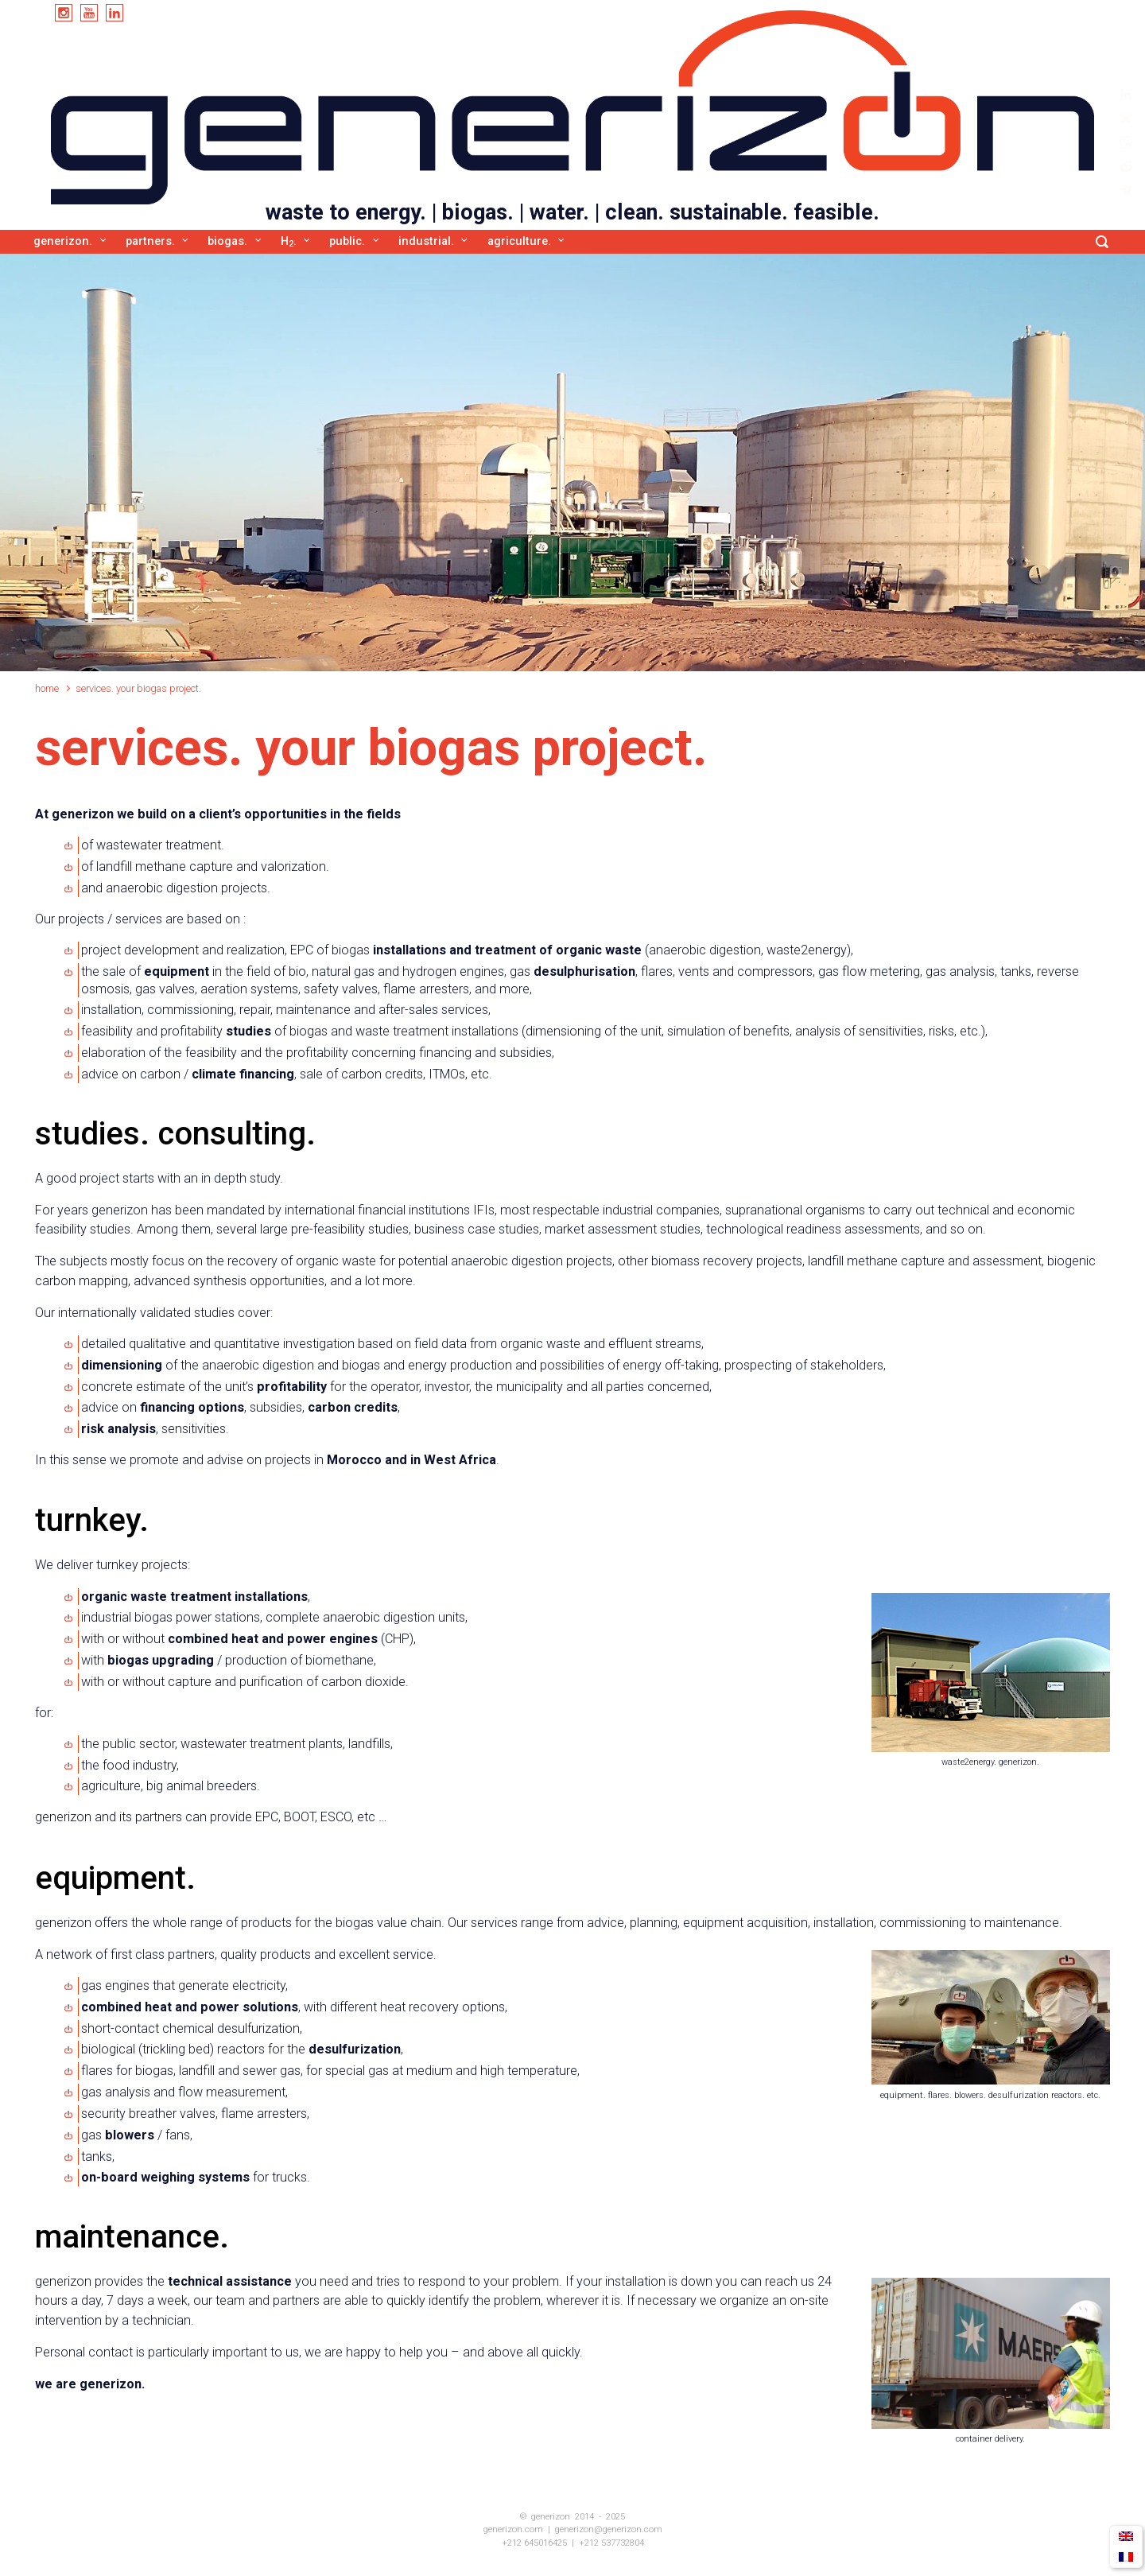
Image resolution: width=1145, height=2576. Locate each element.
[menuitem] (1126, 2537)
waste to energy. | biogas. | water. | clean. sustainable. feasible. (572, 212)
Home (47, 688)
